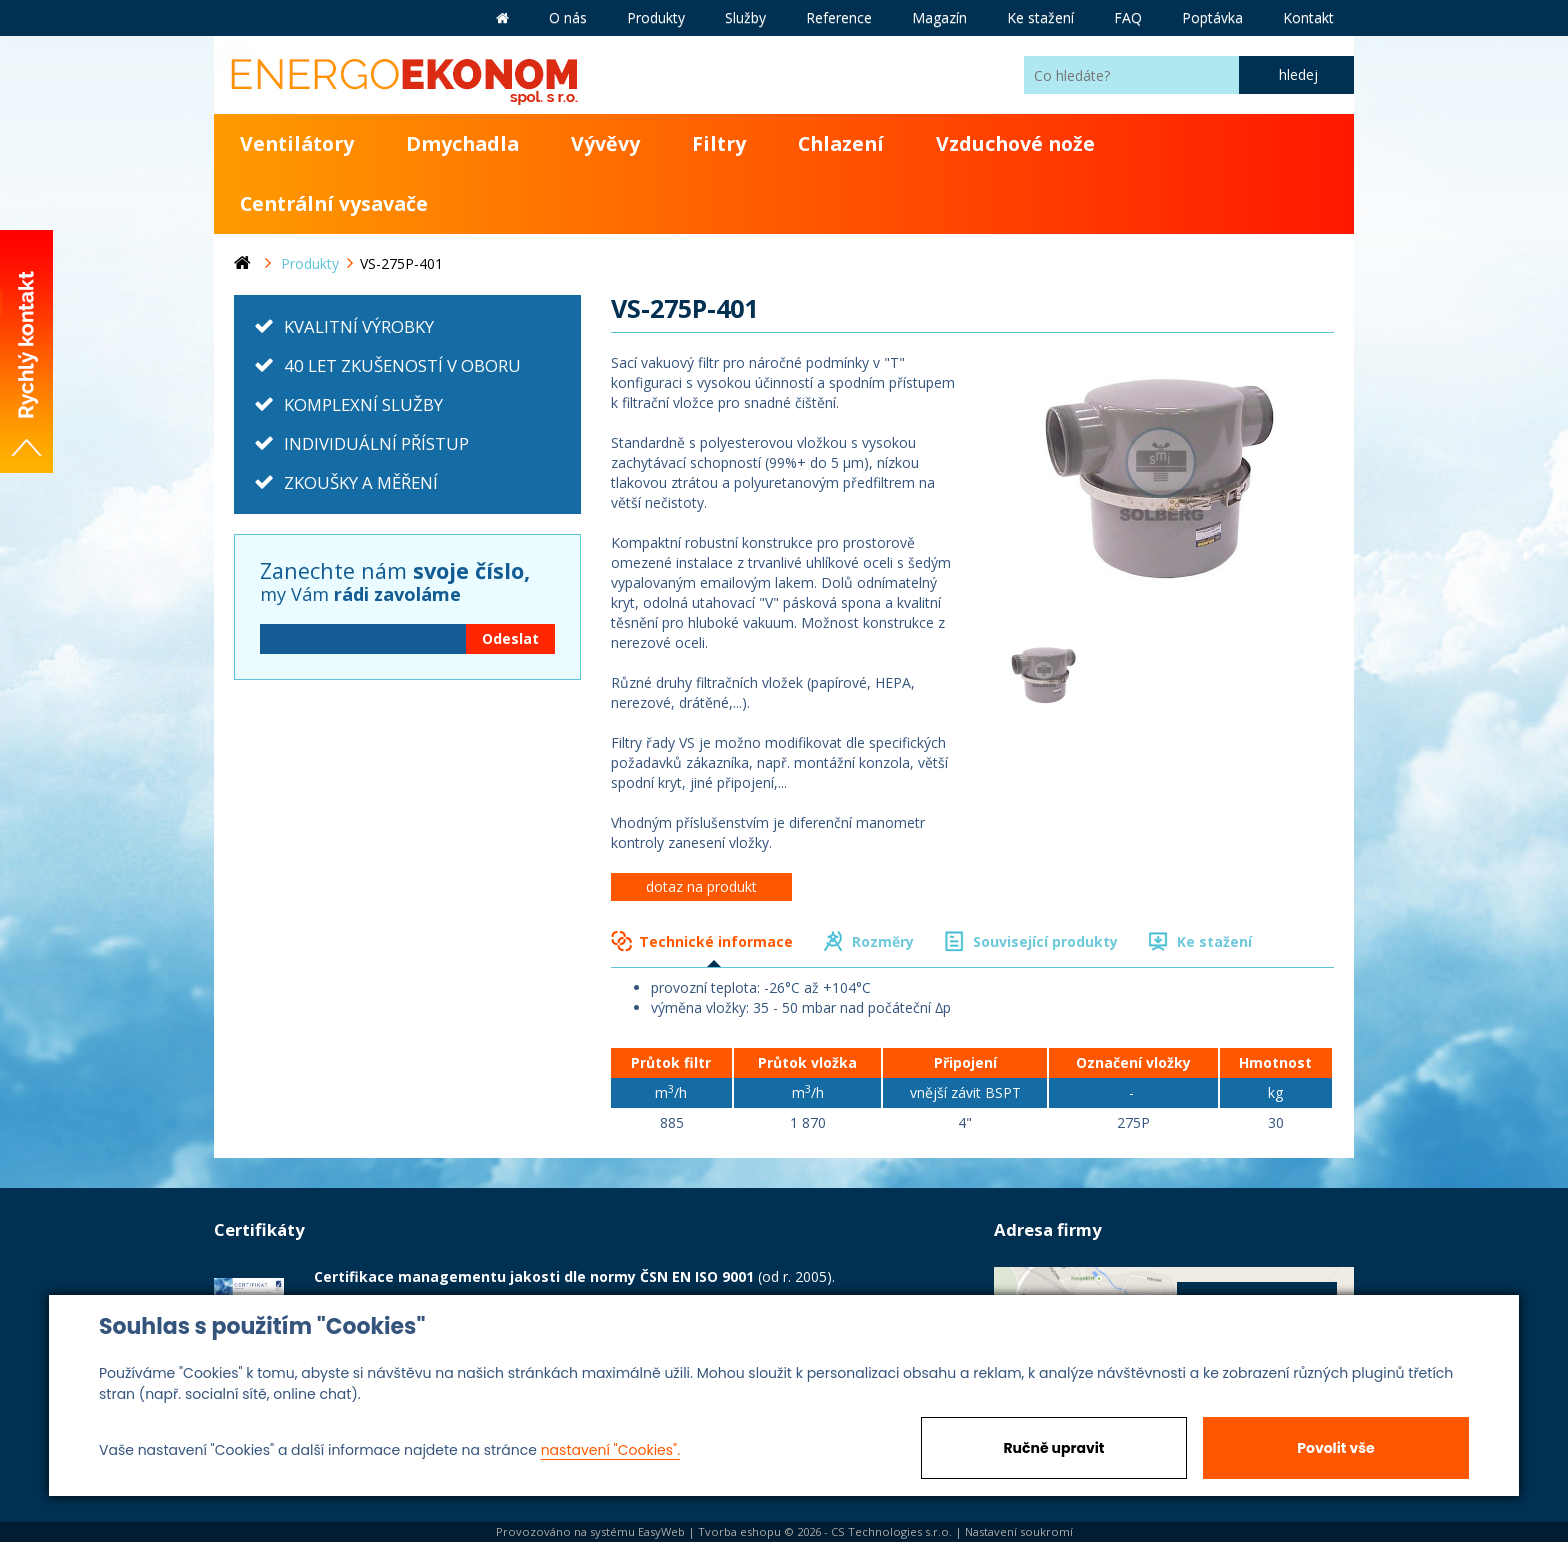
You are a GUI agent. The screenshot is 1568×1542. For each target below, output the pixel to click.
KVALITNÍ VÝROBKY (359, 326)
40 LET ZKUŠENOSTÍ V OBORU (402, 365)
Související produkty (1045, 941)
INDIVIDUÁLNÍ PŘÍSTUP (376, 443)
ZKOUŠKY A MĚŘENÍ (361, 482)
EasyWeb (661, 1531)
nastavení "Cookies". (610, 1450)
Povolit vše (1335, 1448)
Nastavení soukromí (1019, 1531)
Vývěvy (605, 143)
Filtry (719, 143)
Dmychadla (462, 143)
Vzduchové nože (1015, 143)
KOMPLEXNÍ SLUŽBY (363, 404)
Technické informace (716, 941)
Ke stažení (1214, 941)
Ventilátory (297, 143)
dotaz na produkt (701, 886)
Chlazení (841, 143)
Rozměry (883, 941)
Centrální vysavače (334, 203)
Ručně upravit (1053, 1448)
